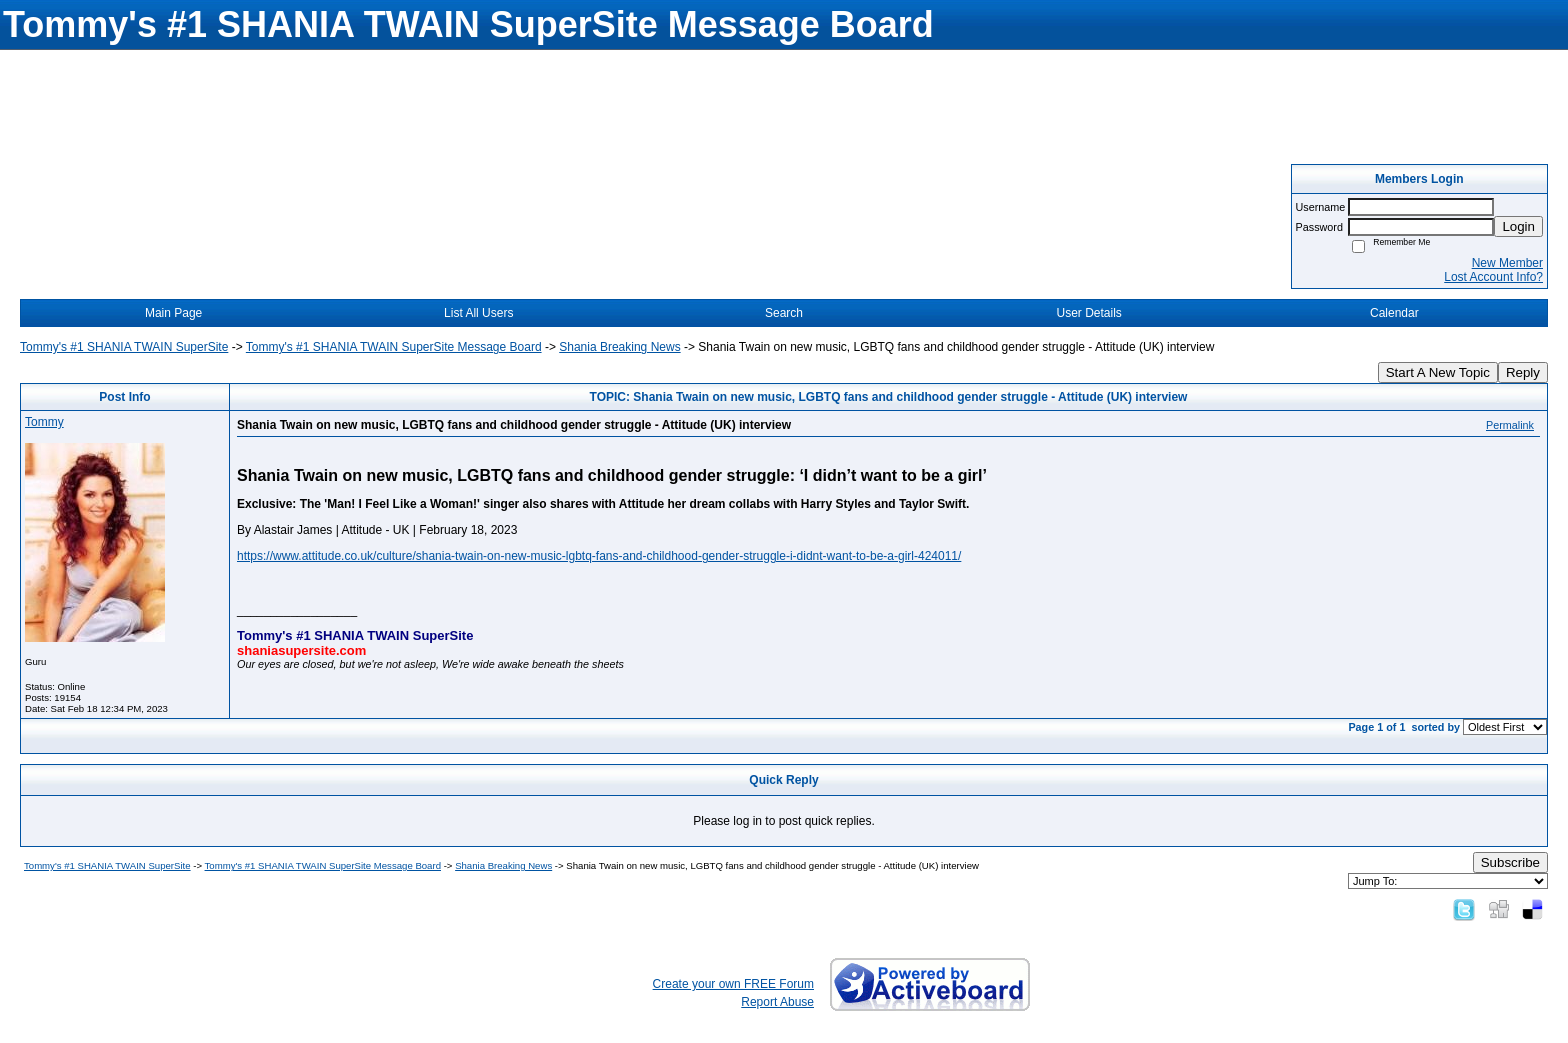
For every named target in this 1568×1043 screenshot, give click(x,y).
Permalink (1510, 425)
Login (1518, 226)
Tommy (44, 422)
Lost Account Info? (1493, 277)
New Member (1507, 263)
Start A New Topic (1438, 372)
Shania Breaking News (619, 347)
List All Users (478, 313)
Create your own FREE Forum (733, 984)
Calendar (1394, 313)
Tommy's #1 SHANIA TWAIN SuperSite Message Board (394, 347)
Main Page (173, 313)
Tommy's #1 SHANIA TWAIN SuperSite (124, 347)
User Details (1088, 313)
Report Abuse (777, 1002)
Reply (1523, 372)
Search (784, 313)
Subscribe (1510, 862)
